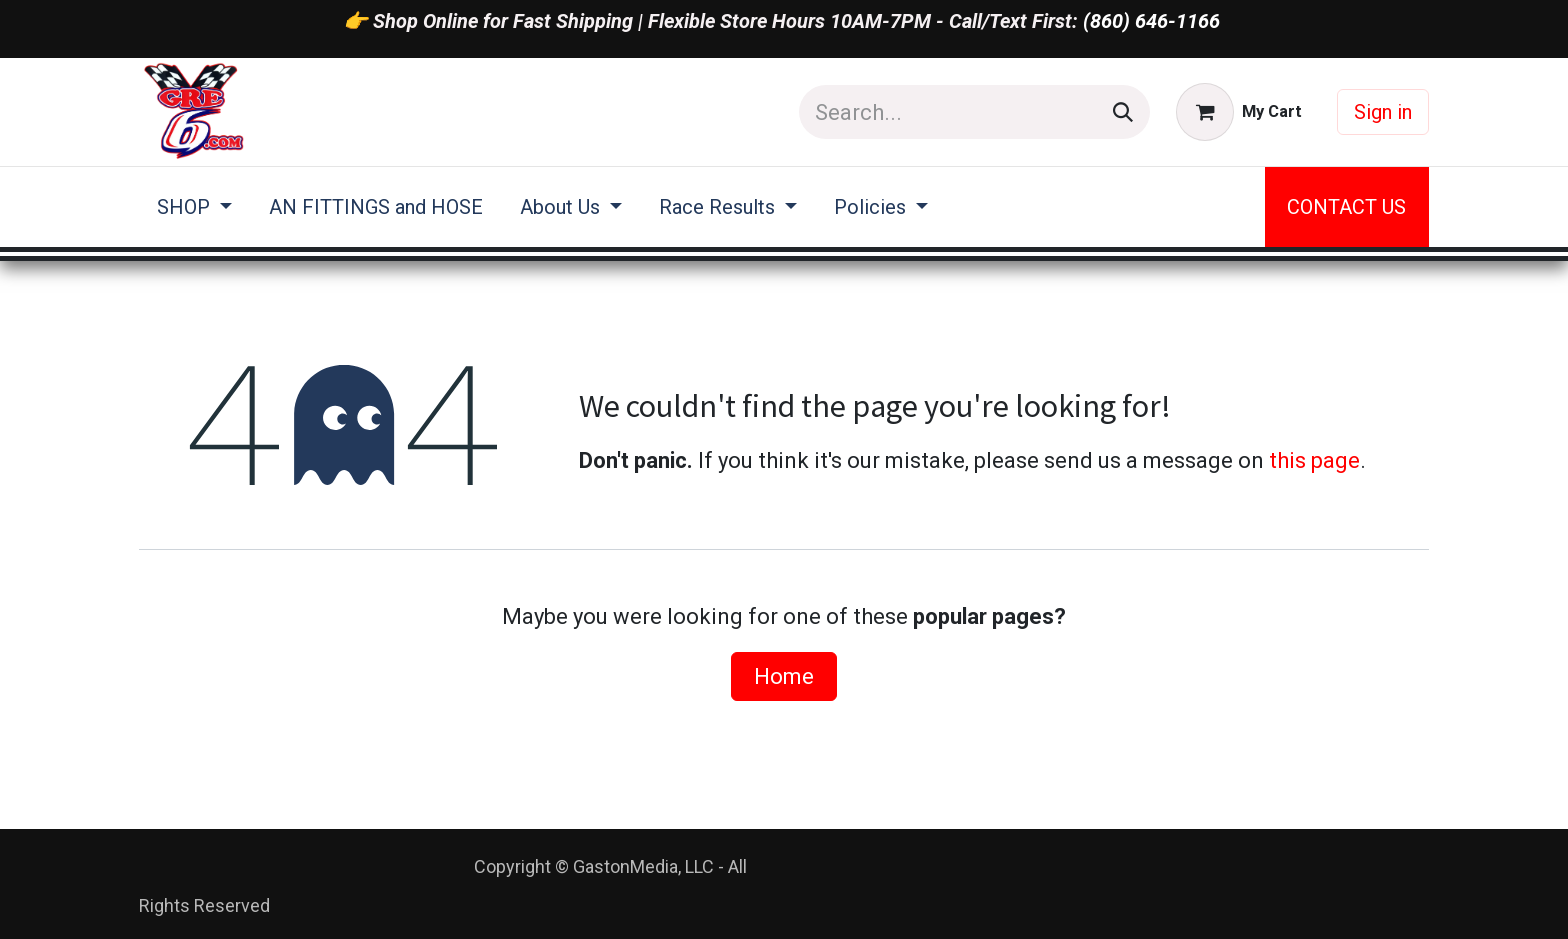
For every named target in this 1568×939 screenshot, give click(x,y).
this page (1314, 460)
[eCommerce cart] (1239, 112)
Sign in (1383, 112)
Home (784, 676)
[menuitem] (195, 207)
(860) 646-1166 (1151, 21)
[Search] (1123, 112)
